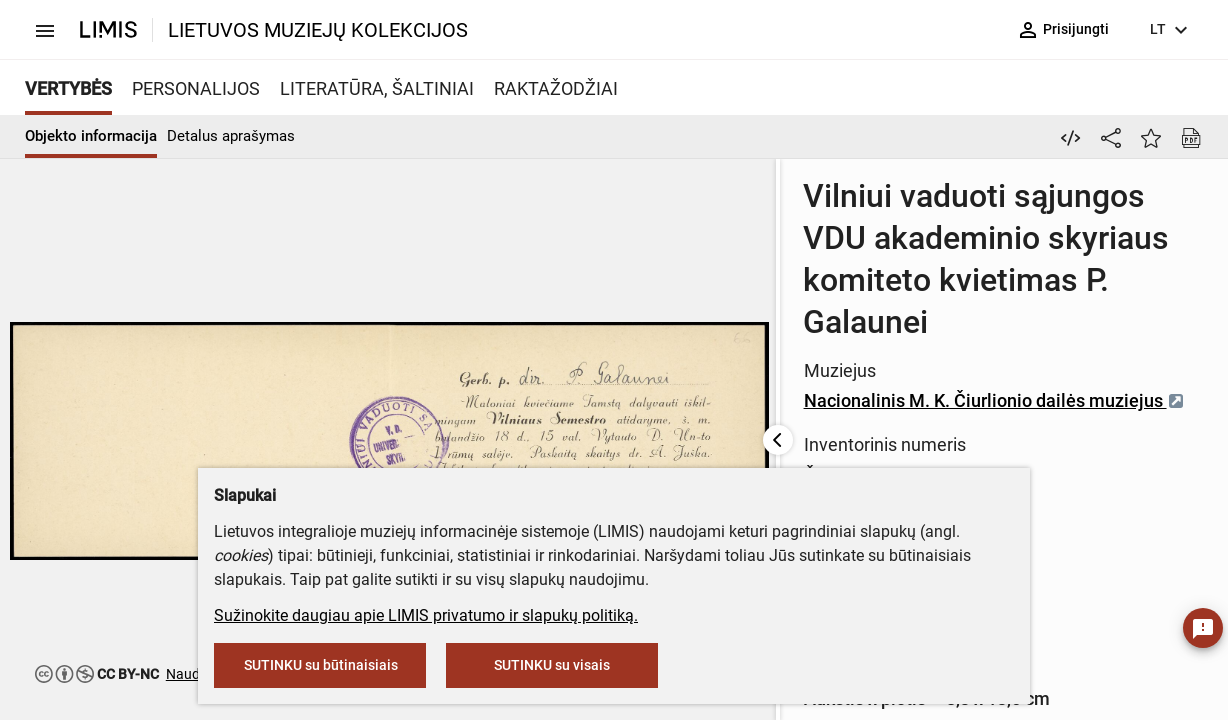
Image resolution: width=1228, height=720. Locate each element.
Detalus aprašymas (231, 136)
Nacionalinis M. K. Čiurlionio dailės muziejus (701, 316)
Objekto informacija (91, 136)
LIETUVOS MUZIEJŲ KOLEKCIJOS (318, 30)
